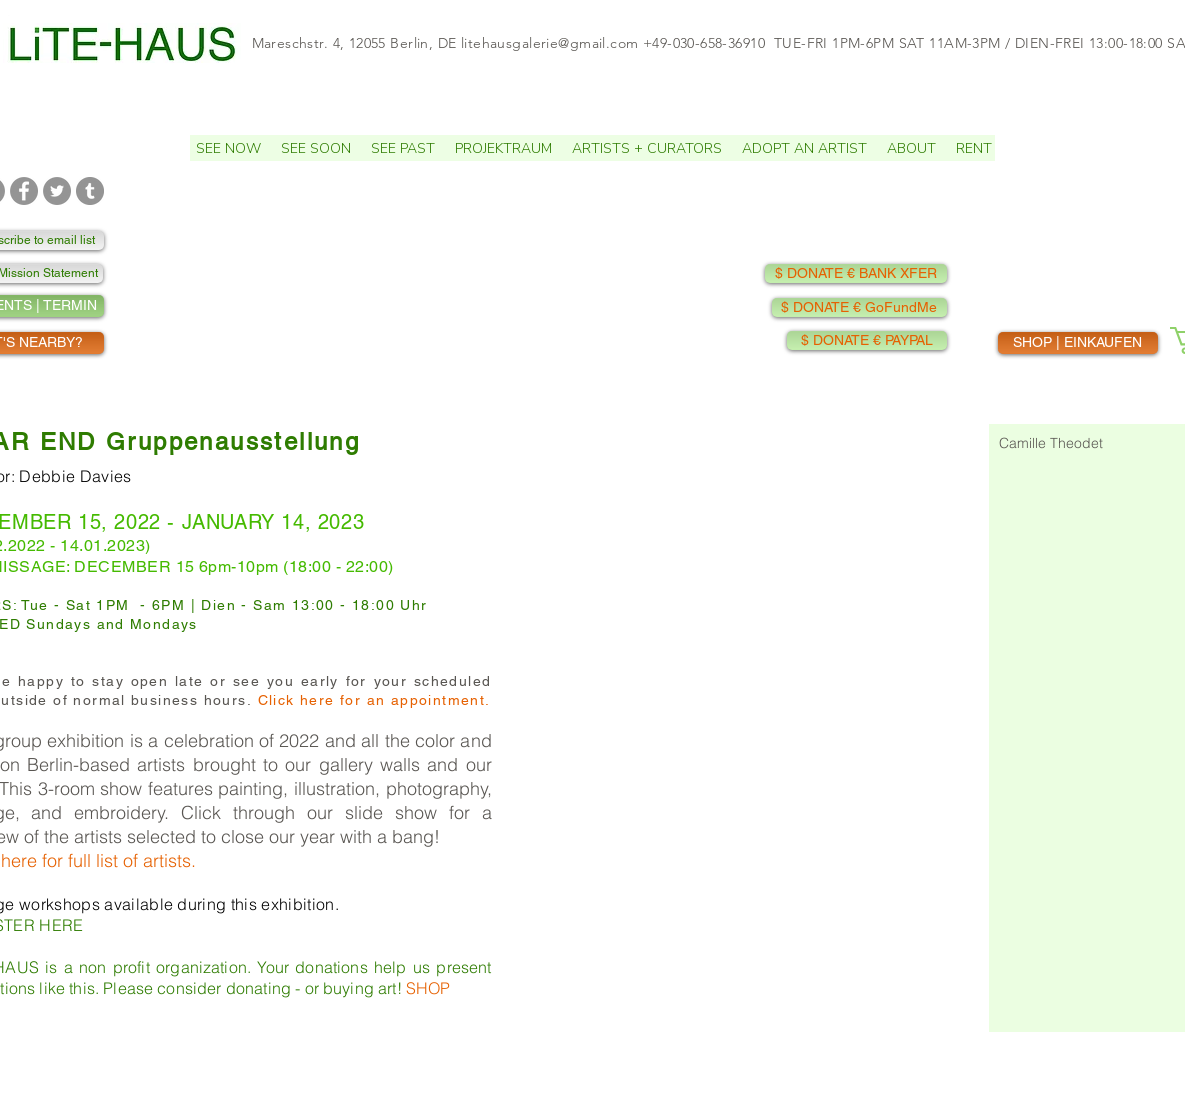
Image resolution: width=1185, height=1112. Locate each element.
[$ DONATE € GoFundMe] (859, 307)
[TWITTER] (57, 191)
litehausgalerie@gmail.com (550, 43)
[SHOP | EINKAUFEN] (1078, 343)
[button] (316, 148)
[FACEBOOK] (24, 191)
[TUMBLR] (90, 191)
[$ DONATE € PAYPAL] (867, 340)
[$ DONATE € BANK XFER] (856, 273)
